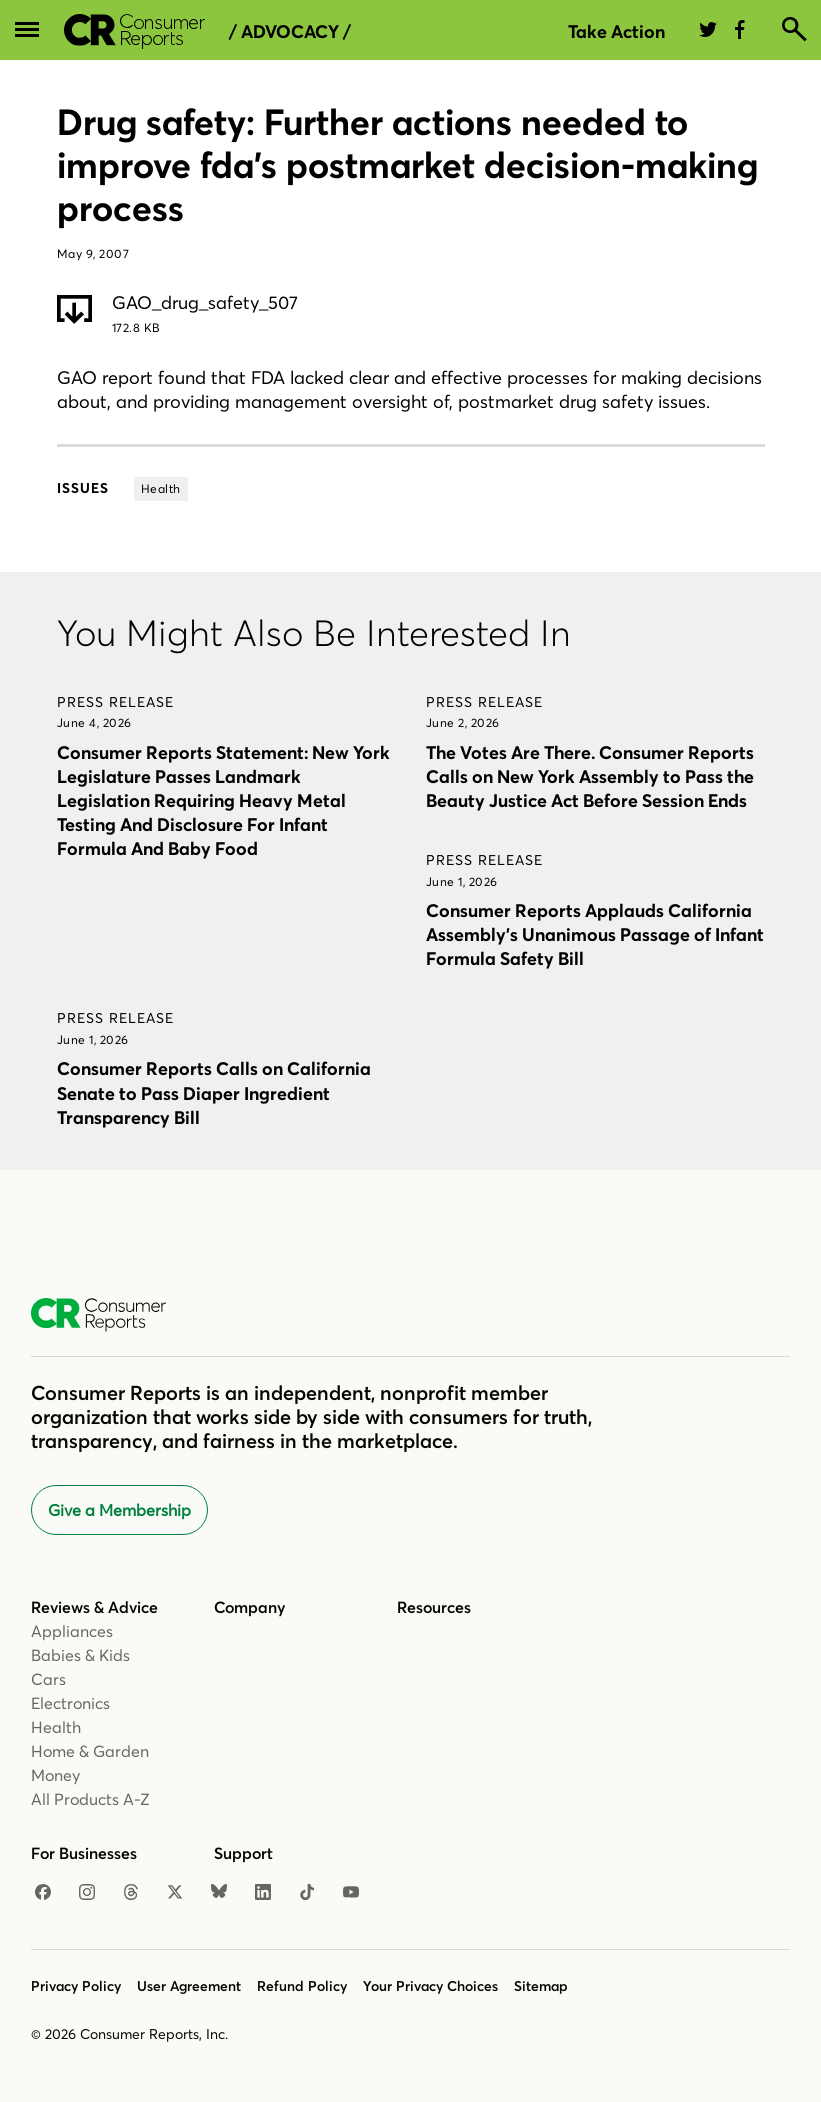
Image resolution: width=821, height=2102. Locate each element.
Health (56, 1727)
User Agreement (189, 1986)
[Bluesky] (219, 1893)
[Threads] (131, 1893)
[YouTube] (351, 1893)
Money (55, 1775)
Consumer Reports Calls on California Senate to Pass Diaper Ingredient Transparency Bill (214, 1092)
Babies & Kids (80, 1655)
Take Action (616, 31)
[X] (175, 1893)
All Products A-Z (90, 1799)
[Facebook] (43, 1893)
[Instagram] (87, 1893)
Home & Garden (90, 1751)
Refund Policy (302, 1986)
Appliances (72, 1631)
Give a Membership (119, 1510)
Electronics (70, 1703)
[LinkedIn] (263, 1893)
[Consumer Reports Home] (108, 1315)
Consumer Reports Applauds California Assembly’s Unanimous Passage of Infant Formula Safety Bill (595, 934)
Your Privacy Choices (430, 1986)
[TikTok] (307, 1893)
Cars (48, 1679)
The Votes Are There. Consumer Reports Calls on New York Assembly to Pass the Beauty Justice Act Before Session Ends (590, 776)
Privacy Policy (76, 1986)
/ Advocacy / (290, 32)
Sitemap (541, 1986)
